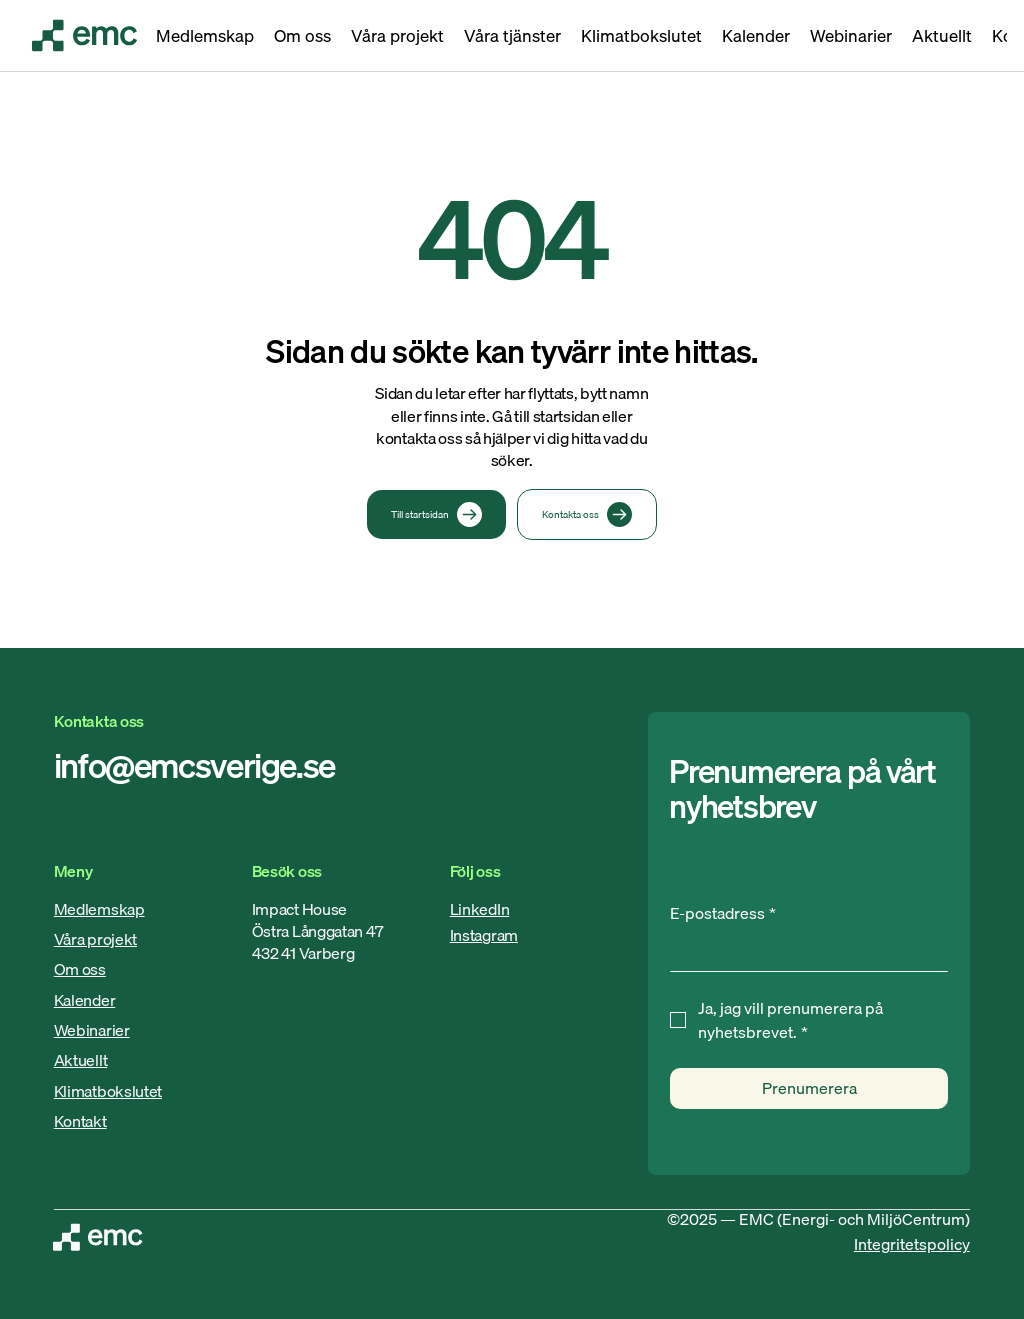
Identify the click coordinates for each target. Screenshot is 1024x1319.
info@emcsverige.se (194, 765)
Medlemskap (99, 909)
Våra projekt (95, 939)
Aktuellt (80, 1060)
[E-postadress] (803, 951)
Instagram (484, 935)
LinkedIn (479, 909)
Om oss (80, 969)
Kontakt (80, 1121)
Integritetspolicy (912, 1244)
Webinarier (92, 1030)
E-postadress (723, 913)
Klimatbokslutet (108, 1091)
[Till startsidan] (436, 514)
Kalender (84, 1000)
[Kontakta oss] (587, 514)
